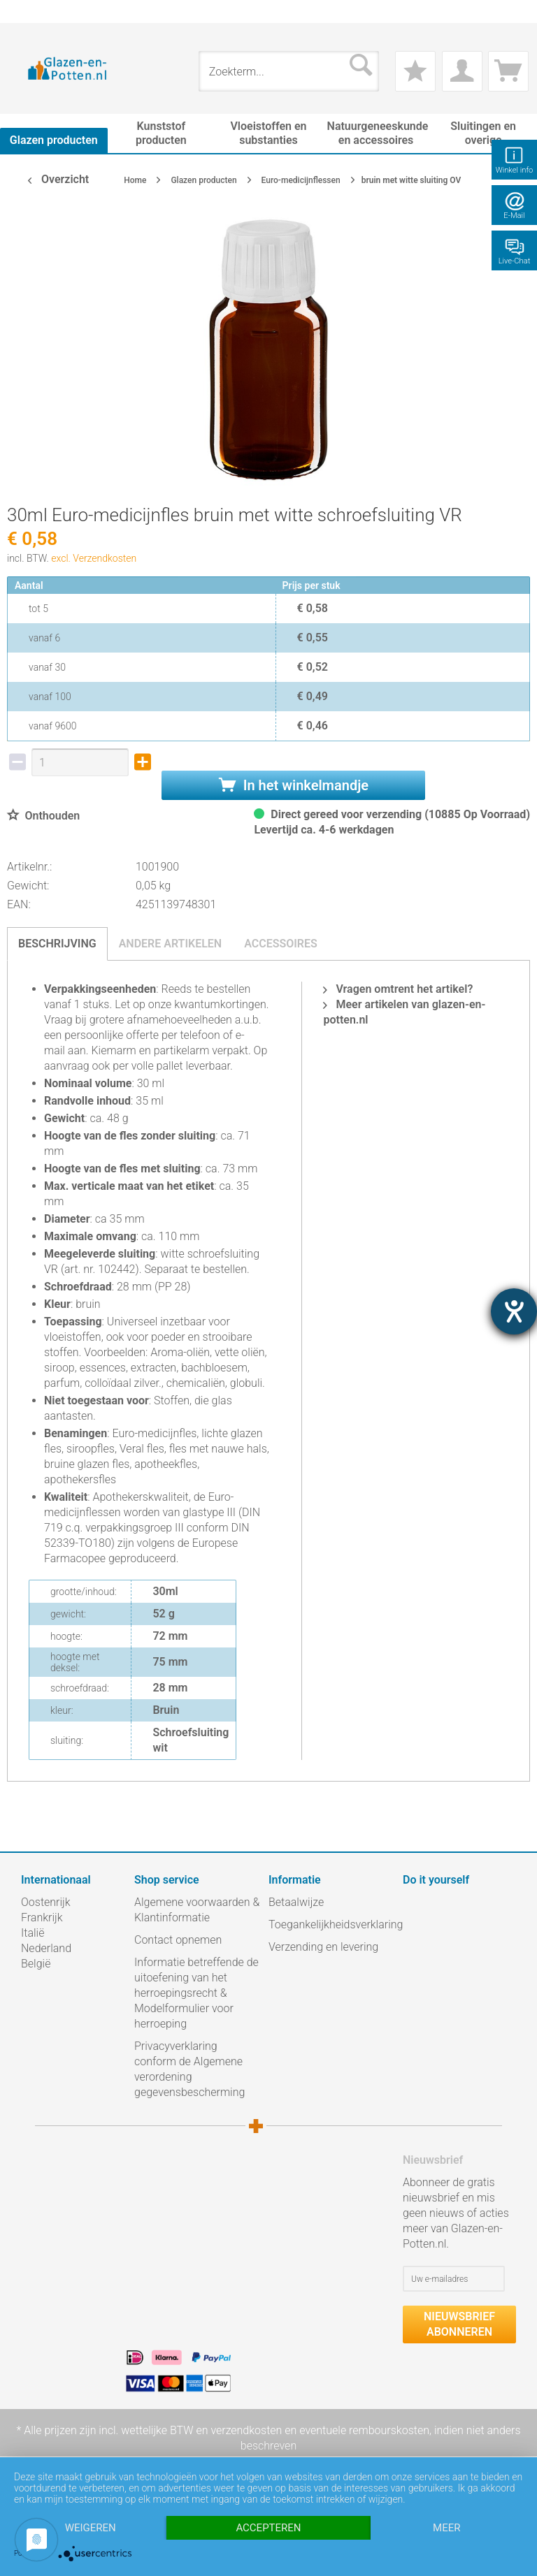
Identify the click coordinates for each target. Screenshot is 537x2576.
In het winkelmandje (293, 785)
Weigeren (90, 2528)
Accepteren (268, 2528)
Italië (32, 1933)
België (35, 1963)
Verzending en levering (323, 1946)
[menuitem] (28, 11)
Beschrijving (57, 943)
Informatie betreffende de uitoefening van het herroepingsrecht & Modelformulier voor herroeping (196, 1993)
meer (446, 2528)
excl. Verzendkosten (93, 558)
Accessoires (280, 943)
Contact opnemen (178, 1939)
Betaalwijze (296, 1902)
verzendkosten (246, 2430)
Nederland (46, 1948)
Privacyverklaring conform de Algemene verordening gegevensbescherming (189, 2069)
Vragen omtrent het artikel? (398, 989)
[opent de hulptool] (514, 1311)
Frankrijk (42, 1917)
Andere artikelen (170, 943)
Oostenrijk (46, 1902)
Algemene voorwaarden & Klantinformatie (196, 1909)
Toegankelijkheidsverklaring (332, 1924)
